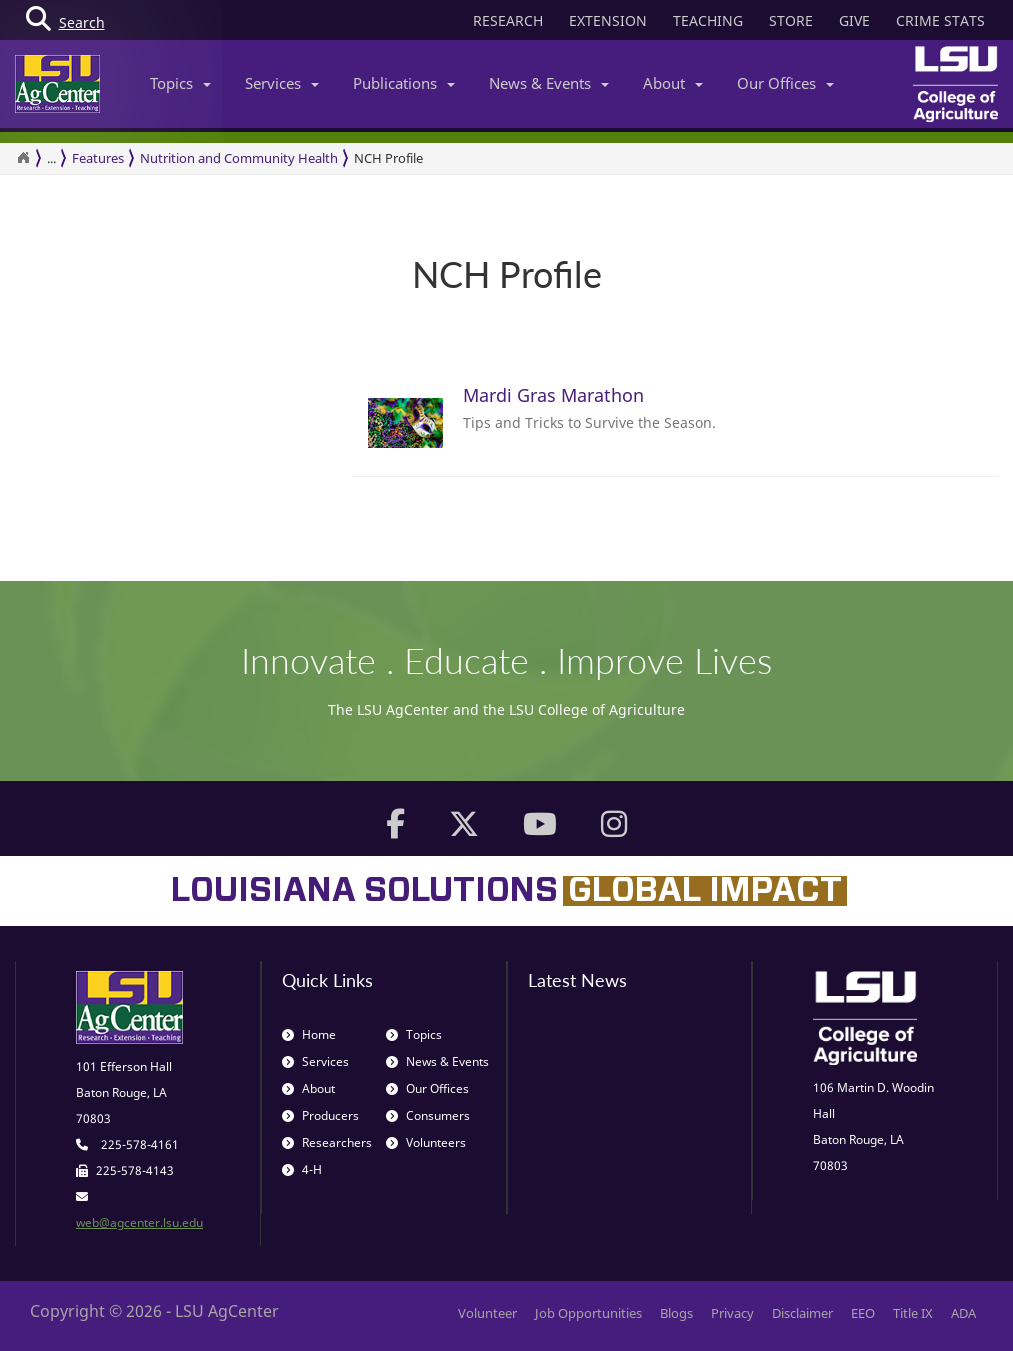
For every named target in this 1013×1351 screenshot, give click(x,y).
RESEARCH (508, 20)
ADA (963, 1313)
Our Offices (785, 83)
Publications (404, 83)
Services (282, 83)
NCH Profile (388, 158)
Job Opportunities (588, 1313)
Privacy (732, 1313)
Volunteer (487, 1313)
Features (98, 158)
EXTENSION (608, 20)
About (673, 83)
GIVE (854, 20)
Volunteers (426, 1142)
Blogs (676, 1313)
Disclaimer (802, 1313)
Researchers (327, 1142)
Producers (320, 1115)
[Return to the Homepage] (23, 158)
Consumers (428, 1115)
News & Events (549, 83)
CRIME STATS (940, 20)
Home (309, 1034)
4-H (302, 1169)
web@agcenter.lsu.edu (139, 1222)
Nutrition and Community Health (239, 158)
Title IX (913, 1313)
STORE (791, 20)
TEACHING (708, 20)
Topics (180, 83)
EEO (863, 1313)
